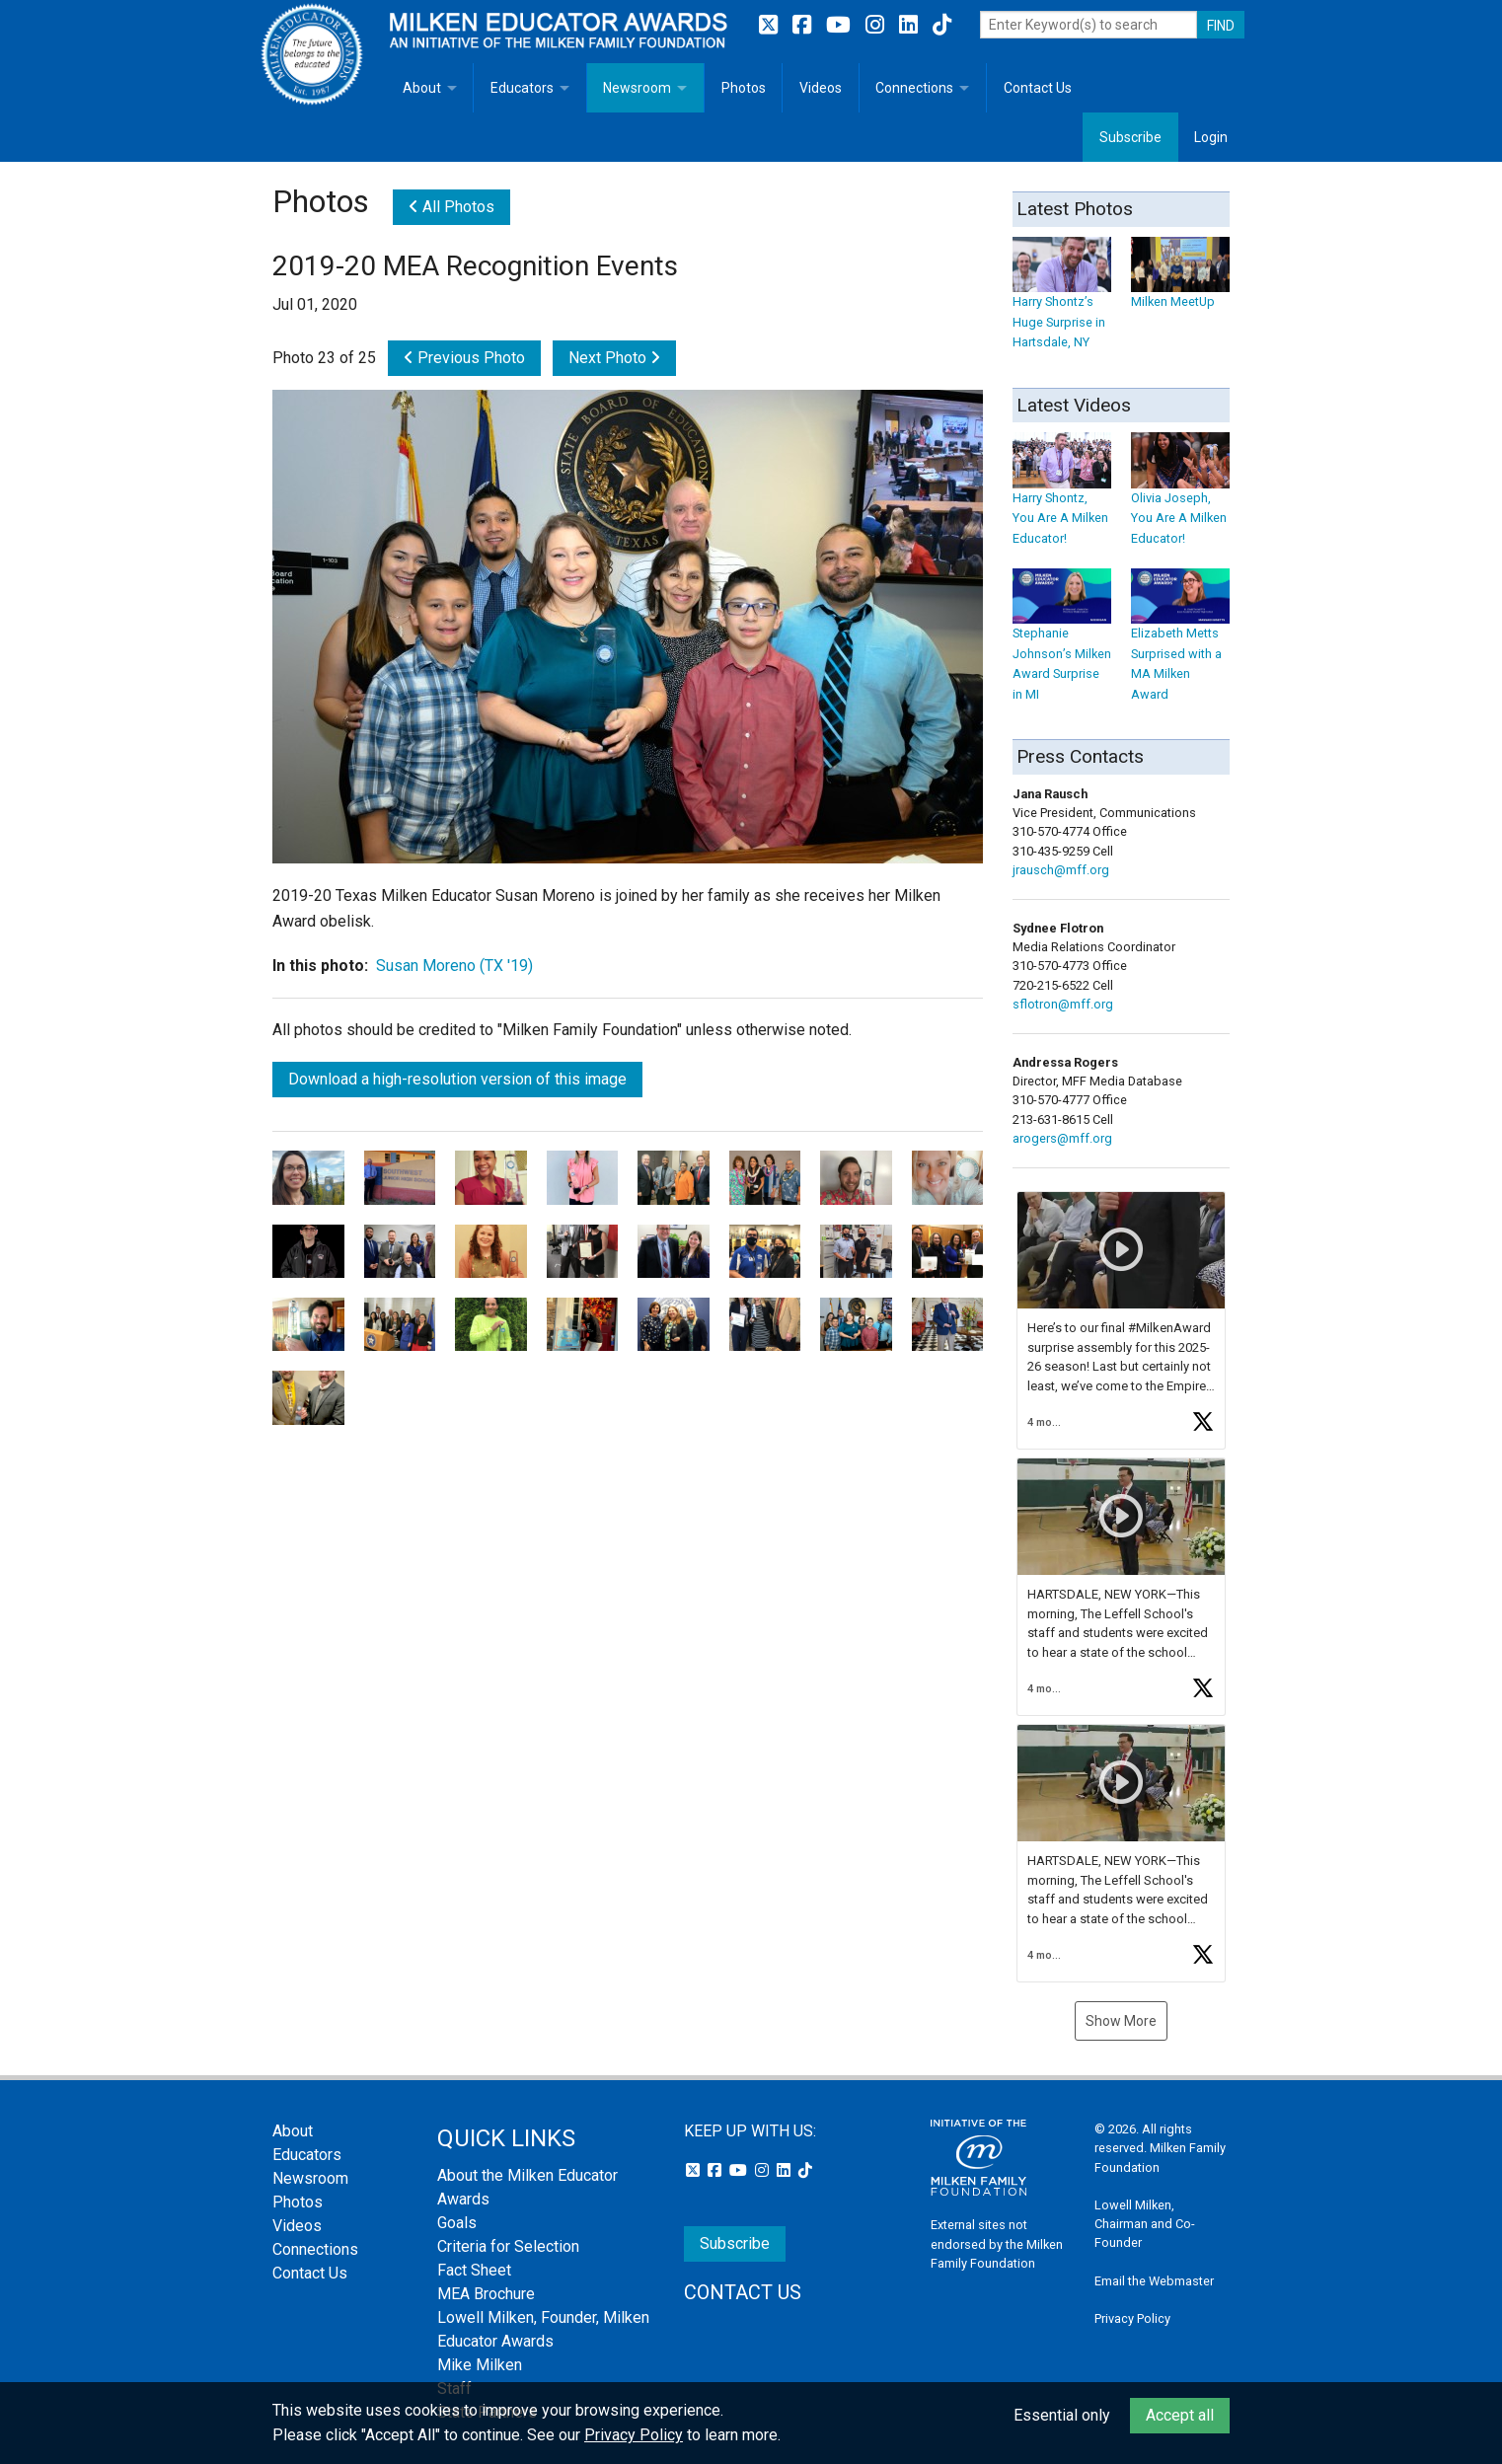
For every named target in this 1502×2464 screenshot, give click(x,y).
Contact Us (1038, 88)
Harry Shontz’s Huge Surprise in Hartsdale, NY (1062, 302)
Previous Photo (464, 357)
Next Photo (614, 357)
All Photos (451, 206)
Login (1211, 137)
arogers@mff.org (1062, 1138)
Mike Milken (479, 2364)
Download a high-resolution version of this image (457, 1079)
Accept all (1180, 2415)
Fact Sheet (474, 2270)
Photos (743, 88)
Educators (522, 88)
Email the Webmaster (1154, 2281)
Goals (457, 2222)
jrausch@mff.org (1061, 869)
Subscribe (1130, 137)
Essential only (1062, 2415)
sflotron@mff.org (1063, 1004)
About (422, 88)
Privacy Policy (1132, 2318)
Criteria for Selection (508, 2246)
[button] (1121, 1320)
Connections (914, 88)
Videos (820, 88)
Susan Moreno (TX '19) (454, 965)
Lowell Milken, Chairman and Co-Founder (1144, 2224)
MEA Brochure (486, 2293)
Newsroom (637, 88)
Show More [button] (1121, 2021)
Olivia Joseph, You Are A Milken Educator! (1180, 499)
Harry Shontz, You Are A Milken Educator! (1062, 499)
